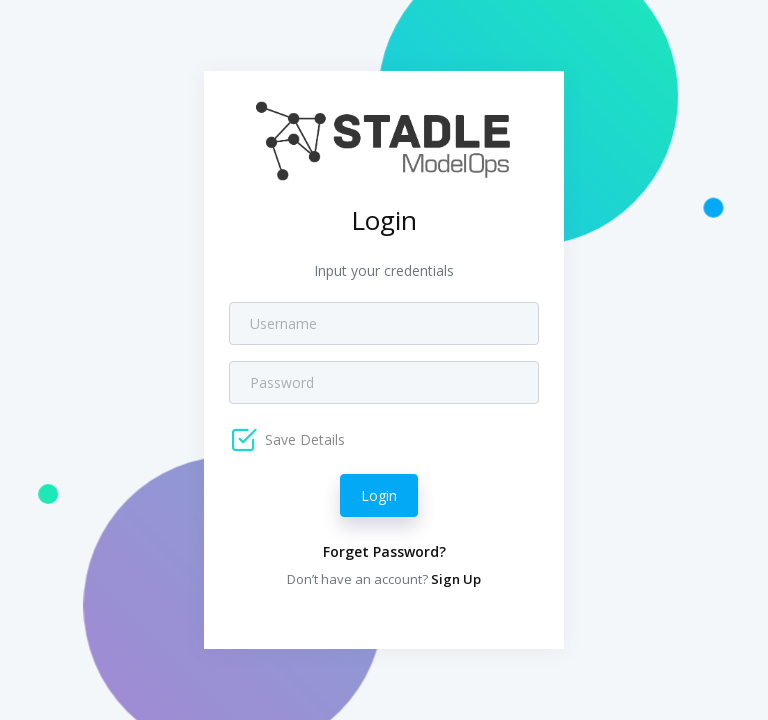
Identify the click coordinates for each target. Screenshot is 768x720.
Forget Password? (384, 551)
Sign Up (456, 579)
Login (379, 495)
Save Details (303, 439)
